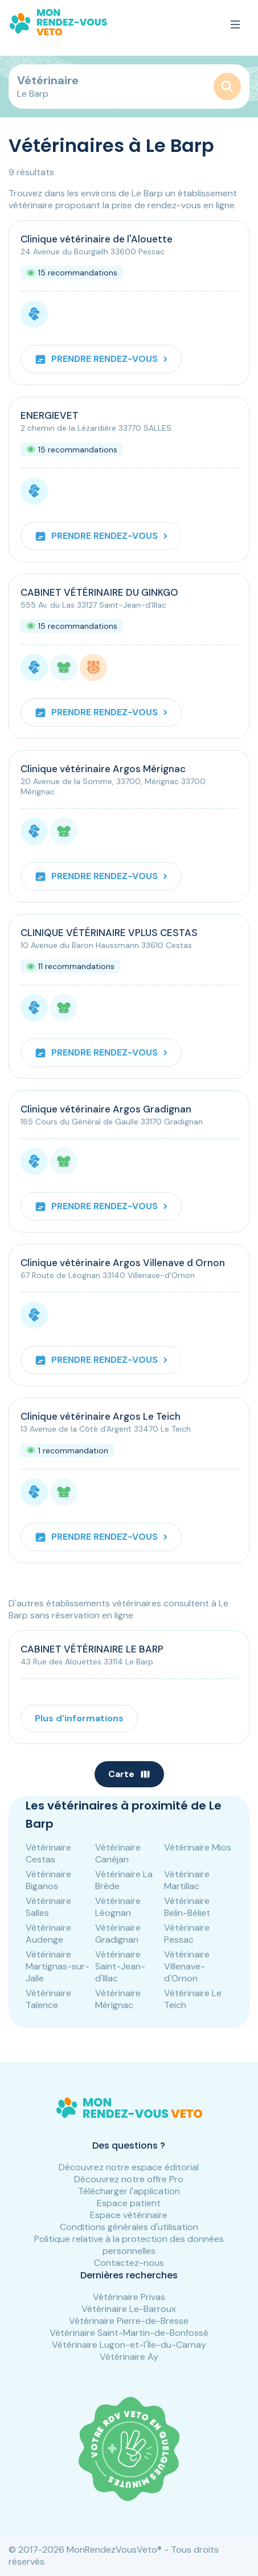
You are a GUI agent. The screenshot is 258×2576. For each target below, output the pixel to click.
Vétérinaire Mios (197, 1847)
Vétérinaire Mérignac (118, 1999)
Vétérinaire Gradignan (118, 1934)
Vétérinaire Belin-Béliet (187, 1907)
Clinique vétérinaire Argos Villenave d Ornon (123, 1262)
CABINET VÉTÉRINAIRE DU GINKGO (99, 592)
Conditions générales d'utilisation (129, 2227)
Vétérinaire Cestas (48, 1853)
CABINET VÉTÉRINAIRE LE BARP (92, 1649)
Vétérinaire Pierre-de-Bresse (129, 2321)
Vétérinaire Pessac (187, 1934)
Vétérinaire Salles (48, 1907)
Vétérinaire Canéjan (118, 1853)
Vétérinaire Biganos (48, 1880)
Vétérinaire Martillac (187, 1880)
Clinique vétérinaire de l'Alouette (97, 239)
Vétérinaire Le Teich (193, 1999)
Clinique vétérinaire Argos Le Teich (101, 1416)
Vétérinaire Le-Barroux (128, 2309)
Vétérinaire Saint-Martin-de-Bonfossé (129, 2333)
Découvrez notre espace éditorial (129, 2167)
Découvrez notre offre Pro (128, 2179)
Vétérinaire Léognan (118, 1907)
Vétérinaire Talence (48, 1999)
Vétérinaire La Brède (124, 1880)
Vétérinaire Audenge (48, 1934)
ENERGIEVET (50, 415)
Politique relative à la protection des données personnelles (129, 2245)
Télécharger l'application (129, 2191)
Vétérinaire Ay (129, 2357)
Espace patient (129, 2203)
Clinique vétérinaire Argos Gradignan (106, 1109)
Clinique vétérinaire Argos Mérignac (103, 769)
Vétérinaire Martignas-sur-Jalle (57, 1966)
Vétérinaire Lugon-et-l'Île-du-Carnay (129, 2345)
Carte (129, 1774)
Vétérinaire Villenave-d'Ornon (187, 1966)
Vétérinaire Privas (129, 2297)
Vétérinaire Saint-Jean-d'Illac (120, 1966)
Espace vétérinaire (128, 2215)
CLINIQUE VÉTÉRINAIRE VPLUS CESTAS (109, 932)
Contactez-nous (129, 2263)
